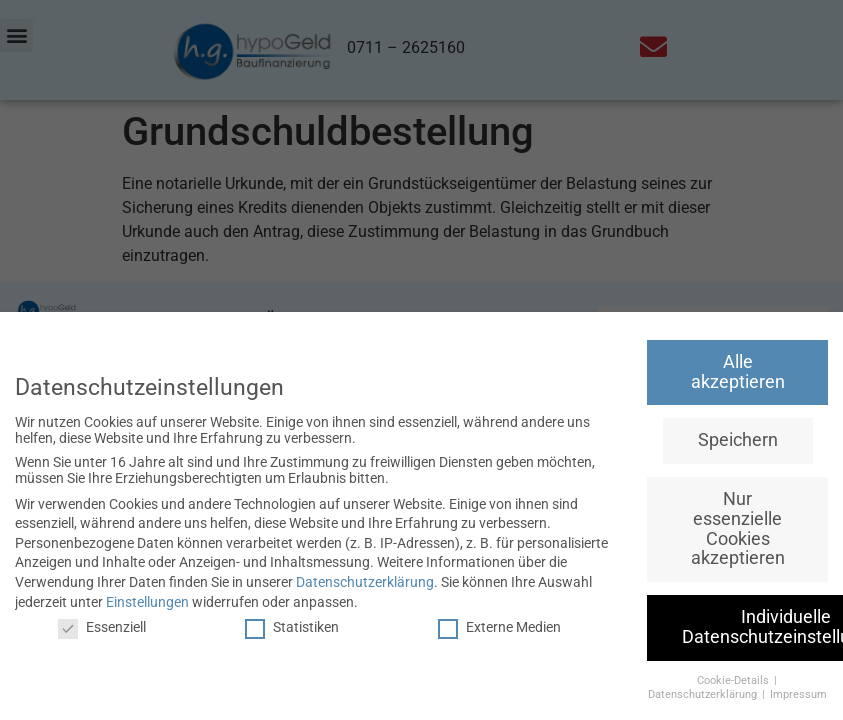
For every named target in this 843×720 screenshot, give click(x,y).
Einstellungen (147, 602)
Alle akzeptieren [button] (738, 372)
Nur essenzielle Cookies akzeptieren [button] (738, 528)
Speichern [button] (738, 440)
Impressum (798, 694)
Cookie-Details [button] (734, 680)
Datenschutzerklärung (365, 582)
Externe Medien (499, 627)
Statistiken (292, 627)
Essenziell (102, 627)
